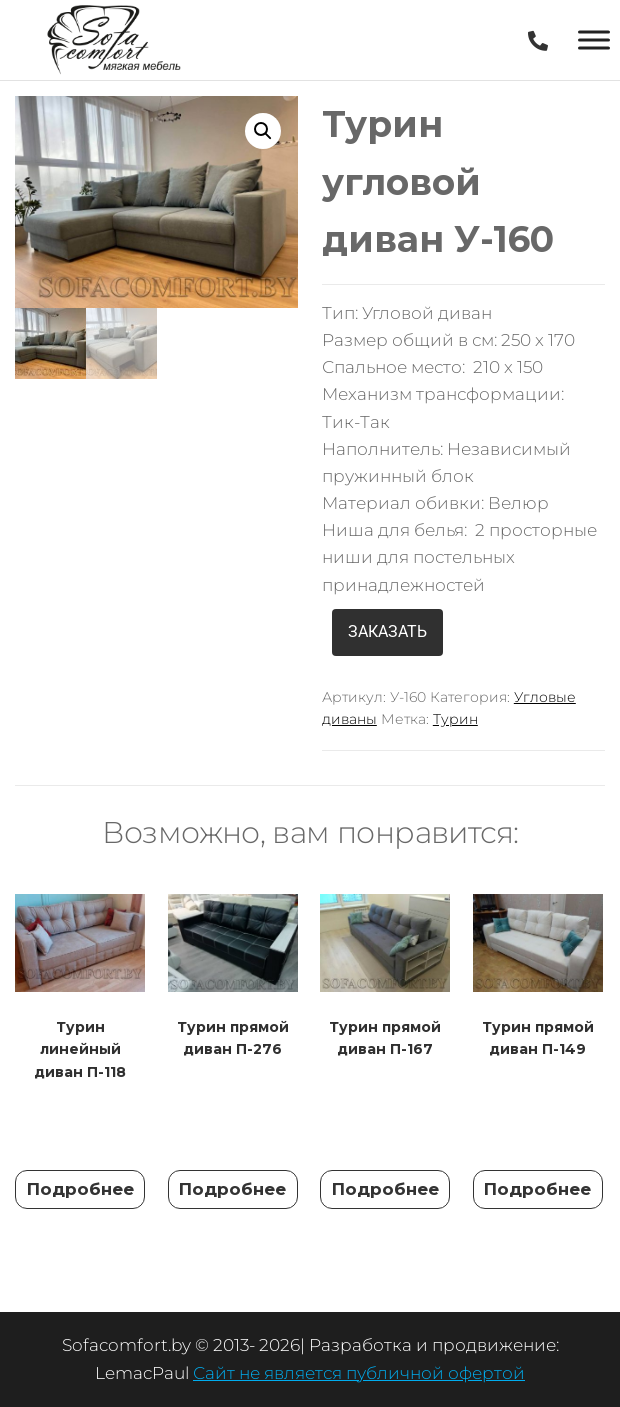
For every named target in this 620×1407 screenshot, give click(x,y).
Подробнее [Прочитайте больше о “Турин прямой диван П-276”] (232, 1189)
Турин (455, 719)
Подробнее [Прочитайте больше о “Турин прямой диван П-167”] (385, 1189)
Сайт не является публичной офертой (359, 1373)
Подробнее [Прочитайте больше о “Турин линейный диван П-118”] (80, 1189)
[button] (263, 131)
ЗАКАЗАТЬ (387, 631)
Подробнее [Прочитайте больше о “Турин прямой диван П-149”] (537, 1189)
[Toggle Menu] (594, 39)
